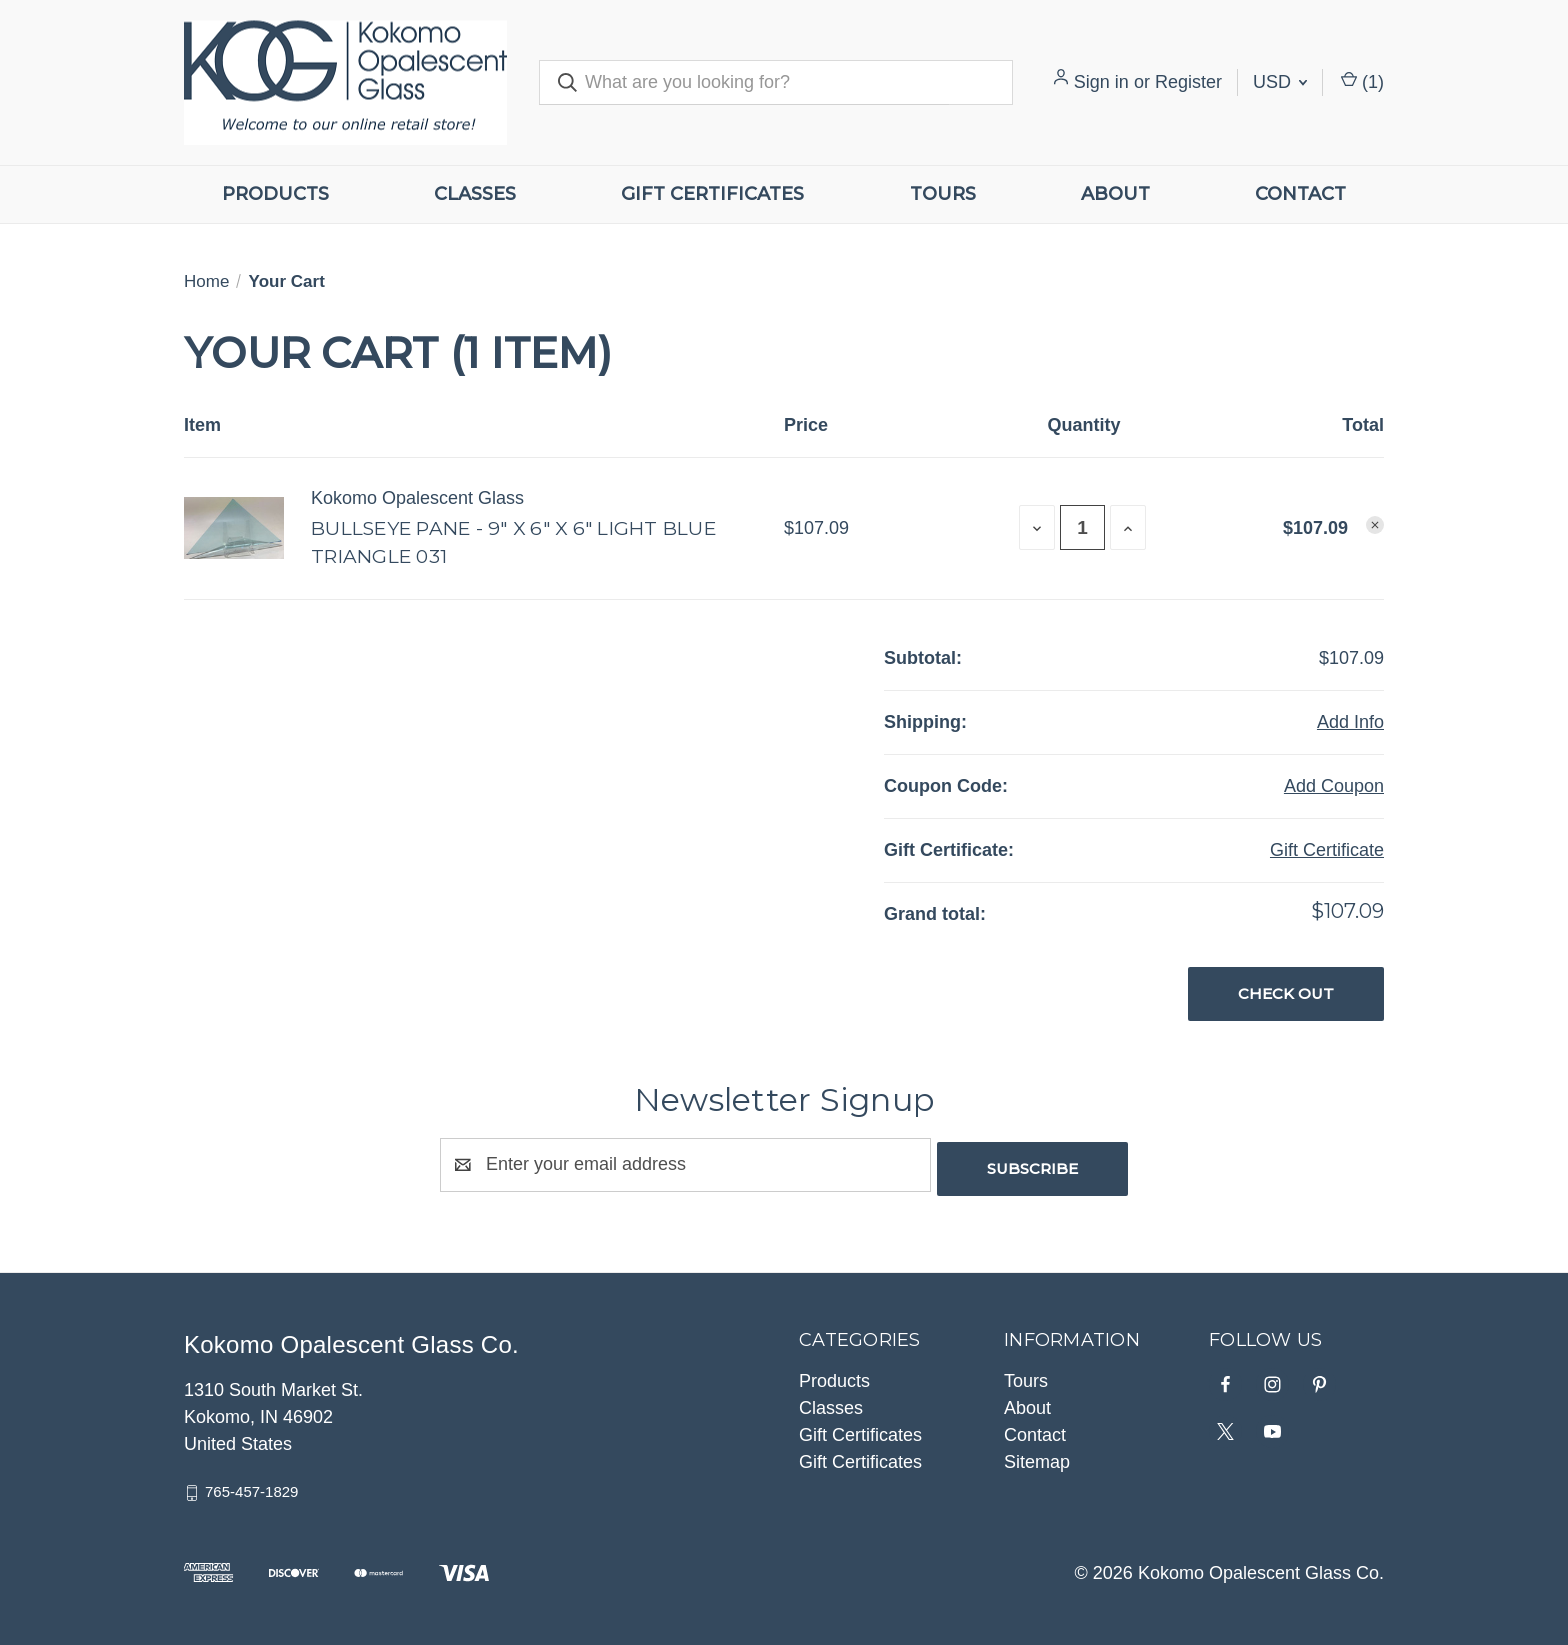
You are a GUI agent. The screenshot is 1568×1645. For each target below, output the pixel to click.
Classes (475, 194)
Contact (1300, 194)
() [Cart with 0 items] (1362, 82)
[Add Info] (1350, 722)
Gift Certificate (1327, 850)
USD (1280, 82)
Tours (943, 194)
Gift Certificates (712, 194)
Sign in (1101, 82)
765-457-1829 (251, 1487)
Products (275, 194)
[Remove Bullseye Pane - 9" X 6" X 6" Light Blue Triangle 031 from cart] (1375, 525)
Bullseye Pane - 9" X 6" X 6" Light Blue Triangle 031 (513, 543)
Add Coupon (1334, 786)
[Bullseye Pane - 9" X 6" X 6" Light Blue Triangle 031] (1082, 527)
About (1115, 194)
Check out (1286, 993)
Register (1188, 82)
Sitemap (1037, 1458)
